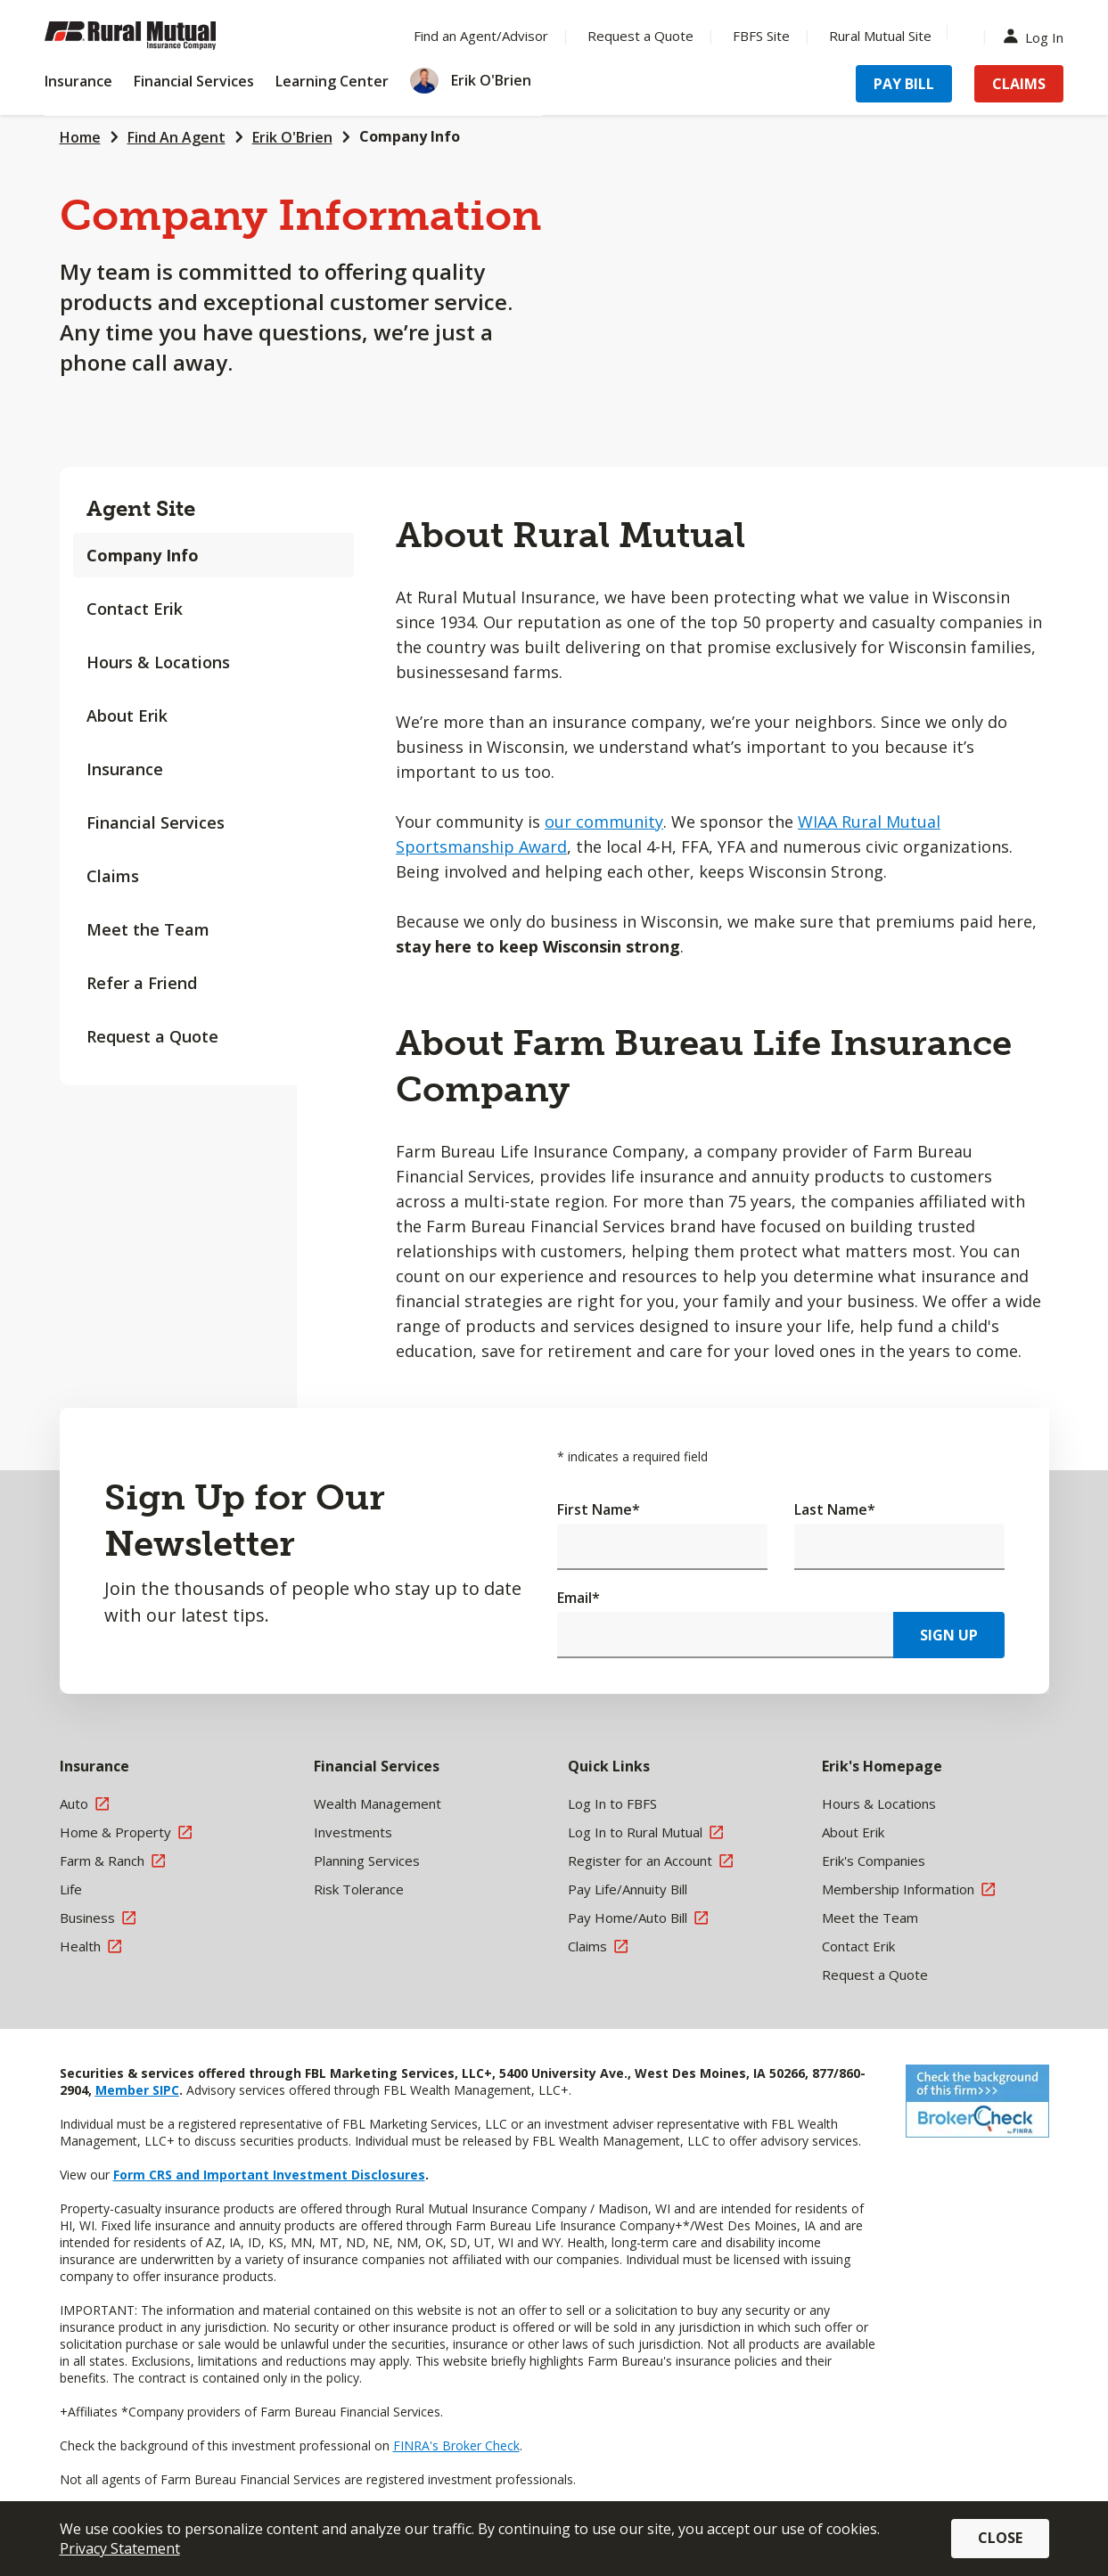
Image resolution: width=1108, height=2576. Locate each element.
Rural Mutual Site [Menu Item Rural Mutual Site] (880, 36)
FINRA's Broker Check (456, 2445)
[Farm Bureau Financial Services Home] (160, 35)
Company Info (409, 136)
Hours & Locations (158, 662)
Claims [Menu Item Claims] (1019, 84)
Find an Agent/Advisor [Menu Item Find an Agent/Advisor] (481, 36)
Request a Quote (152, 1036)
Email (578, 1597)
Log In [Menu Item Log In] (1037, 36)
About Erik (127, 715)
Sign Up (949, 1635)
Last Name (834, 1509)
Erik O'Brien (292, 137)
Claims (112, 876)
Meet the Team (147, 929)
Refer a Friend (141, 983)
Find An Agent (176, 137)
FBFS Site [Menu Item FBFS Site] (761, 36)
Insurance (124, 769)
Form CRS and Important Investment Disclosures (269, 2174)
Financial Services (155, 822)
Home (80, 137)
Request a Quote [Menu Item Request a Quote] (640, 36)
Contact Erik (134, 608)
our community (604, 821)
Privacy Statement (120, 2548)
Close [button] (1000, 2537)
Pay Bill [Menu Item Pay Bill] (904, 84)
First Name (598, 1509)
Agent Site (140, 508)
